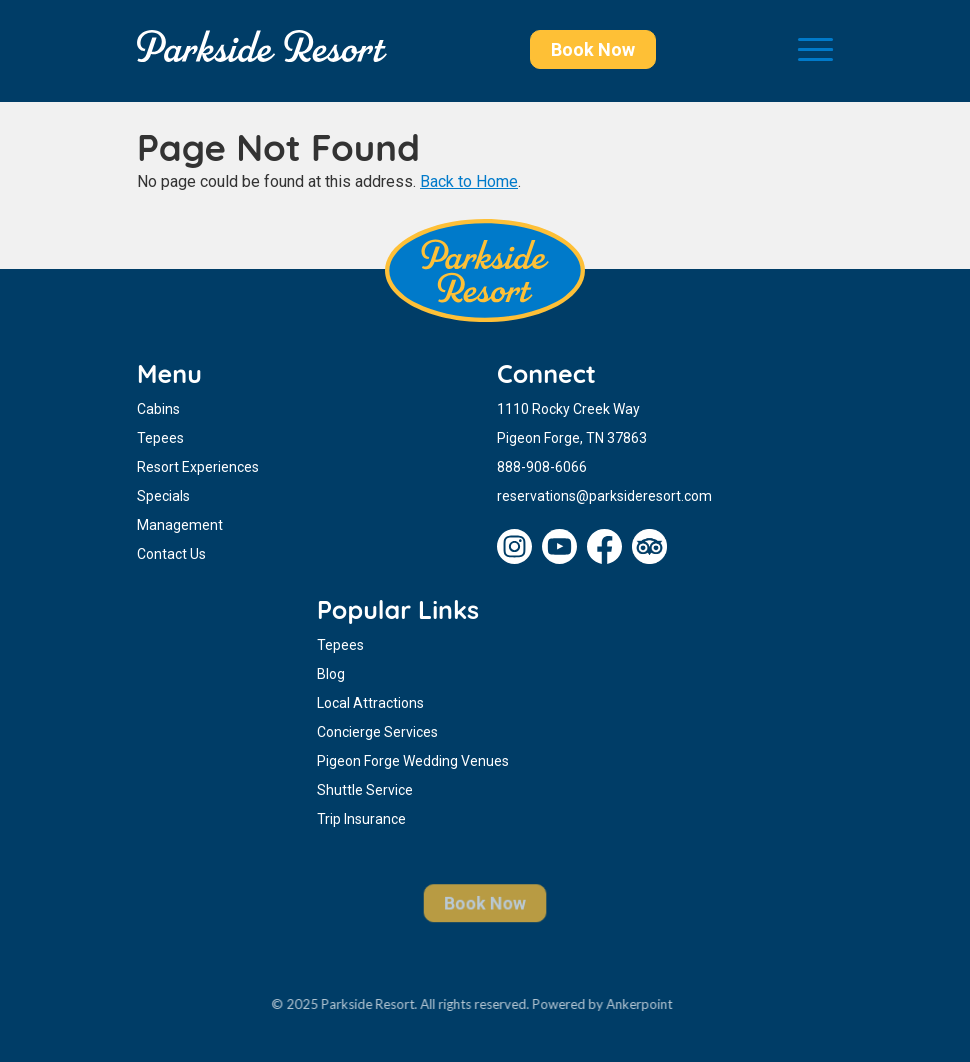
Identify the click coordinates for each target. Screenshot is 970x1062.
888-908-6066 (542, 467)
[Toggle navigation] (815, 51)
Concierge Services (377, 732)
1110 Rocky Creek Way (568, 409)
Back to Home (469, 181)
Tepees (160, 438)
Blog (331, 674)
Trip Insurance (361, 819)
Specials (163, 496)
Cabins (158, 409)
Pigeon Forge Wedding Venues (413, 761)
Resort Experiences (198, 467)
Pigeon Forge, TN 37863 (572, 438)
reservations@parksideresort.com (604, 496)
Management (180, 525)
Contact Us (171, 554)
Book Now (593, 49)
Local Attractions (370, 703)
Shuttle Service (365, 790)
